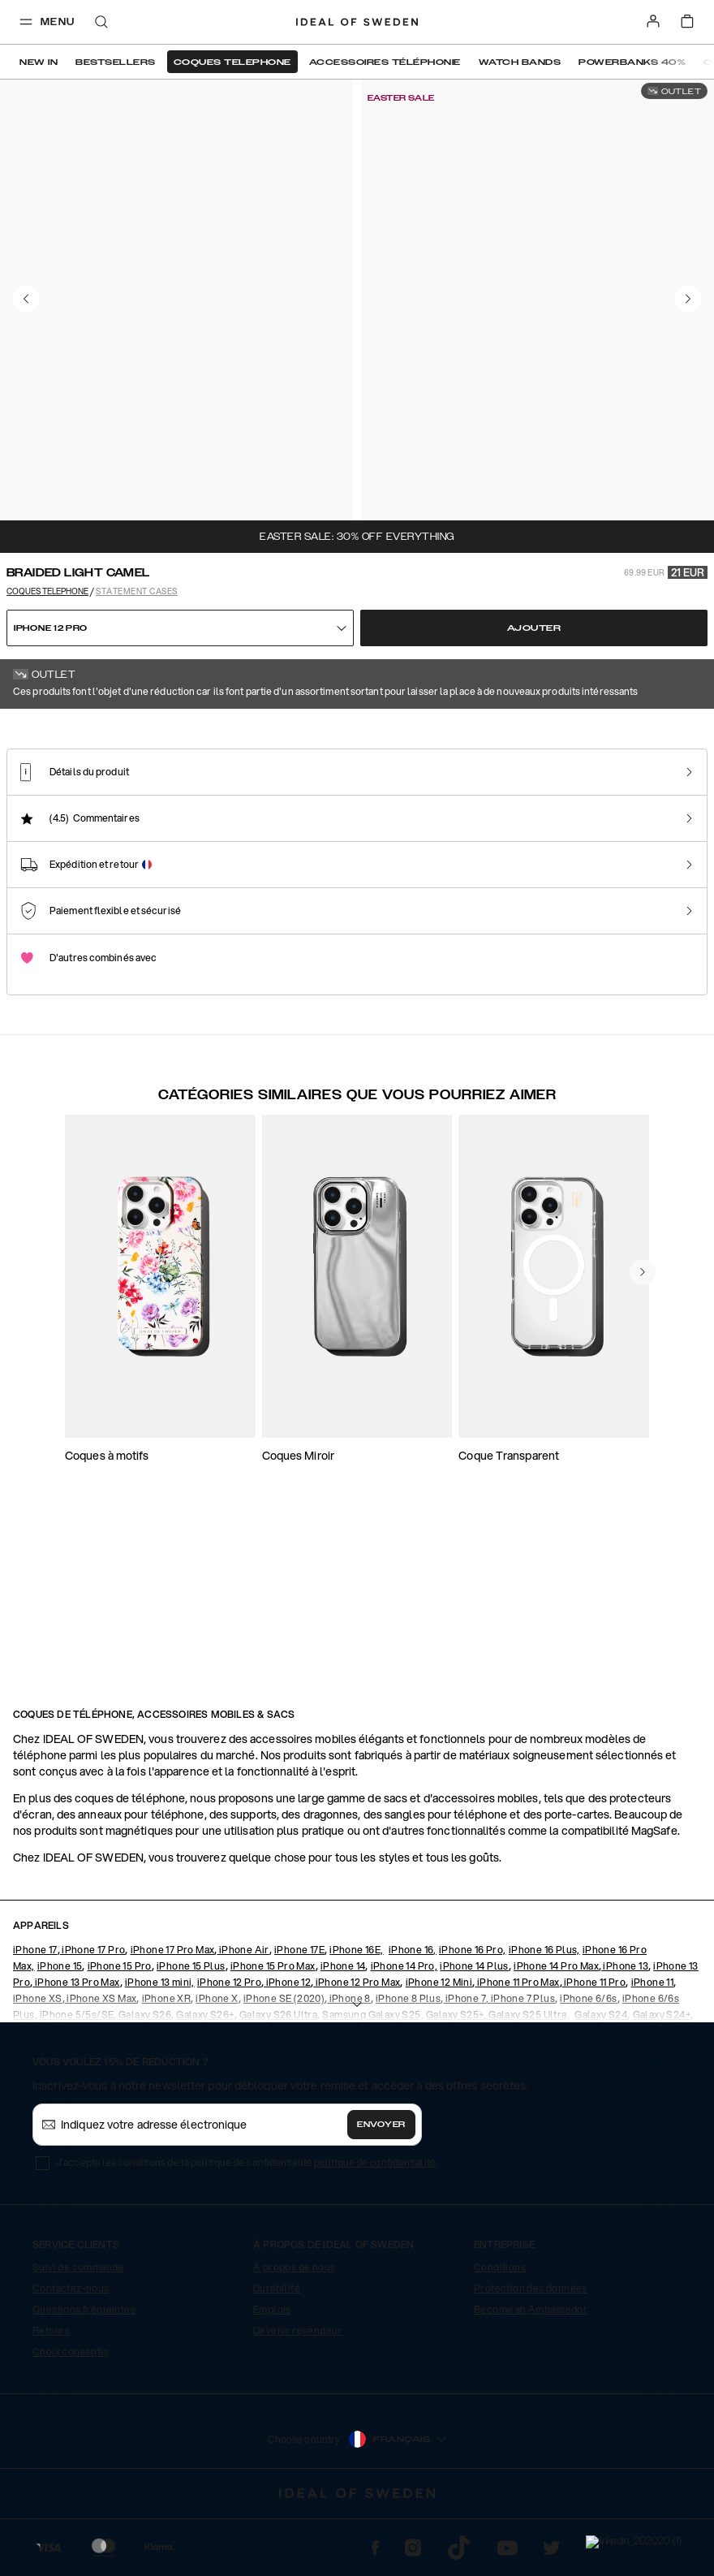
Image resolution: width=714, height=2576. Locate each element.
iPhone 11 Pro (594, 2048)
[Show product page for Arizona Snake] (413, 873)
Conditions (500, 2333)
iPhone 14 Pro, (404, 2032)
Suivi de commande (78, 2333)
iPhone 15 (60, 2032)
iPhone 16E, (356, 2015)
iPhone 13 (624, 2032)
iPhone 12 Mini (439, 2048)
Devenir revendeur (297, 2396)
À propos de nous (294, 2333)
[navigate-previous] (643, 1531)
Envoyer (381, 2190)
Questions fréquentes (83, 2375)
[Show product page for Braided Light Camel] (85, 873)
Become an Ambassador (530, 2375)
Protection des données (530, 2354)
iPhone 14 (343, 2032)
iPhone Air (243, 2015)
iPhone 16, (413, 2015)
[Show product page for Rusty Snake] (249, 873)
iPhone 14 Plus (474, 2032)
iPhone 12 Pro (229, 2048)
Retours (51, 2396)
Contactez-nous (71, 2354)
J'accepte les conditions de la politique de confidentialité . (246, 2228)
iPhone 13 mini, (160, 2048)
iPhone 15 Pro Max (273, 2032)
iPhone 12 (287, 2048)
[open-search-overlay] (101, 23)
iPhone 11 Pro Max (517, 2048)
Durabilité (276, 2354)
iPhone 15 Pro (120, 2032)
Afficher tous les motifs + (657, 730)
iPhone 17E (299, 2015)
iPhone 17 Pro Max (173, 2015)
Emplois (272, 2375)
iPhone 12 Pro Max (356, 2048)
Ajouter (534, 628)
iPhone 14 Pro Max (556, 2032)
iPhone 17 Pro (93, 2015)
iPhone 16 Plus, (544, 2015)
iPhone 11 (652, 2048)
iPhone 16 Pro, (472, 2015)
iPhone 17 (35, 2015)
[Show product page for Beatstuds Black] (577, 873)
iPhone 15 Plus (191, 2032)
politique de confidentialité (375, 2228)
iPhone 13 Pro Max (75, 2048)
